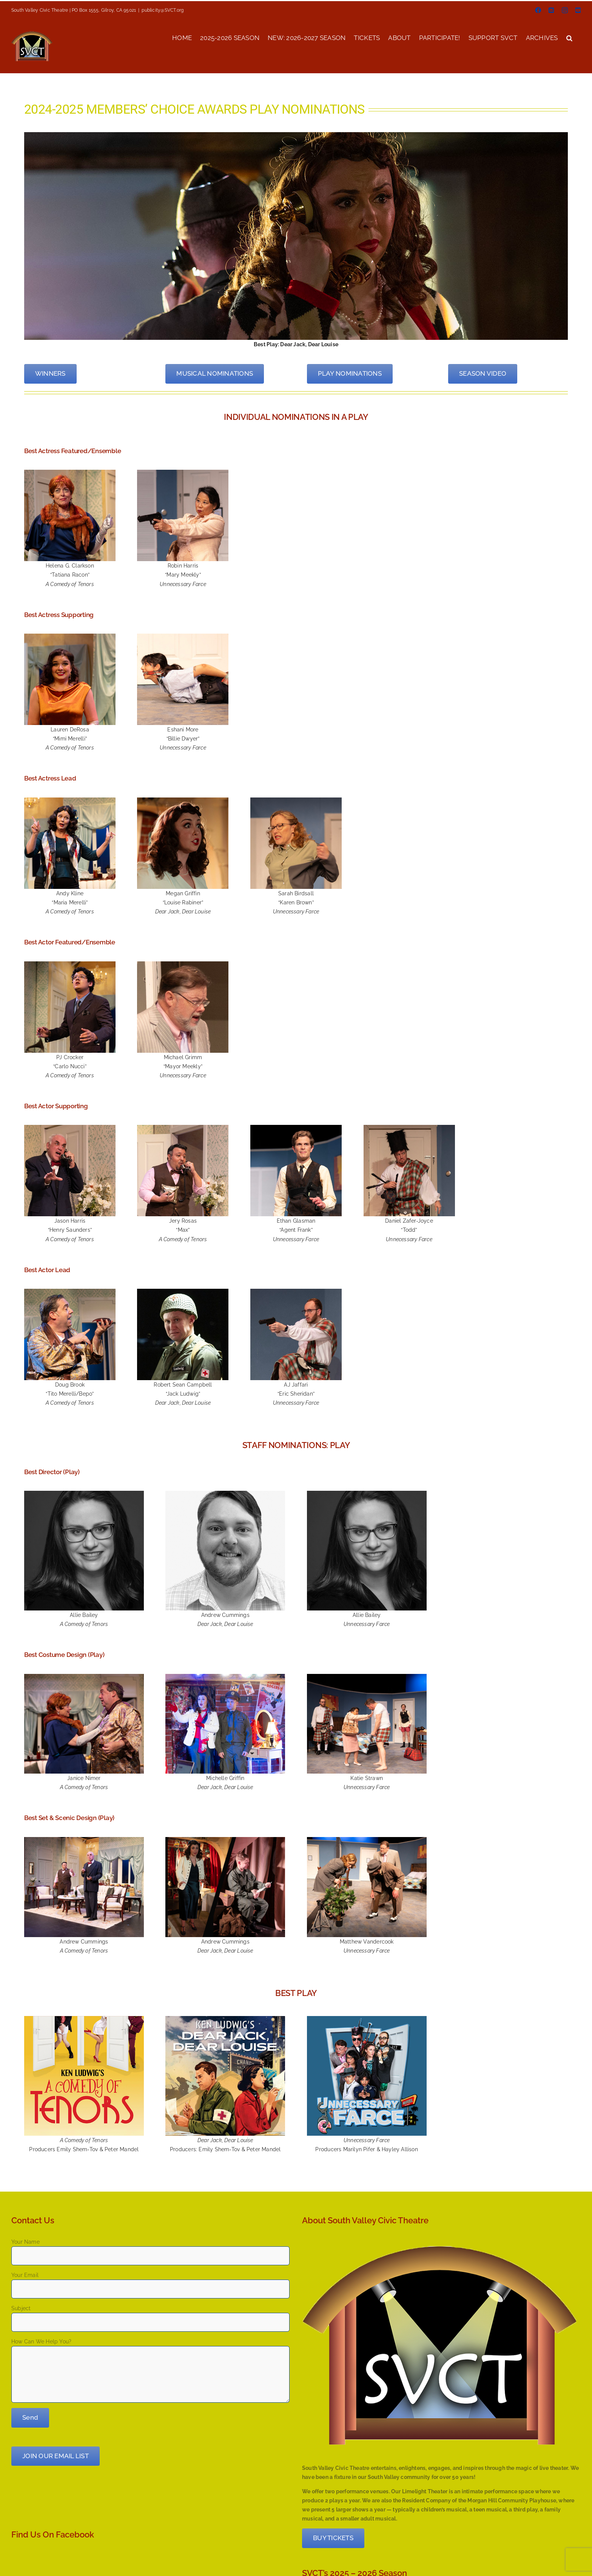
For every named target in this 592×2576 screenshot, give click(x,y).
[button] (569, 37)
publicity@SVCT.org (162, 10)
